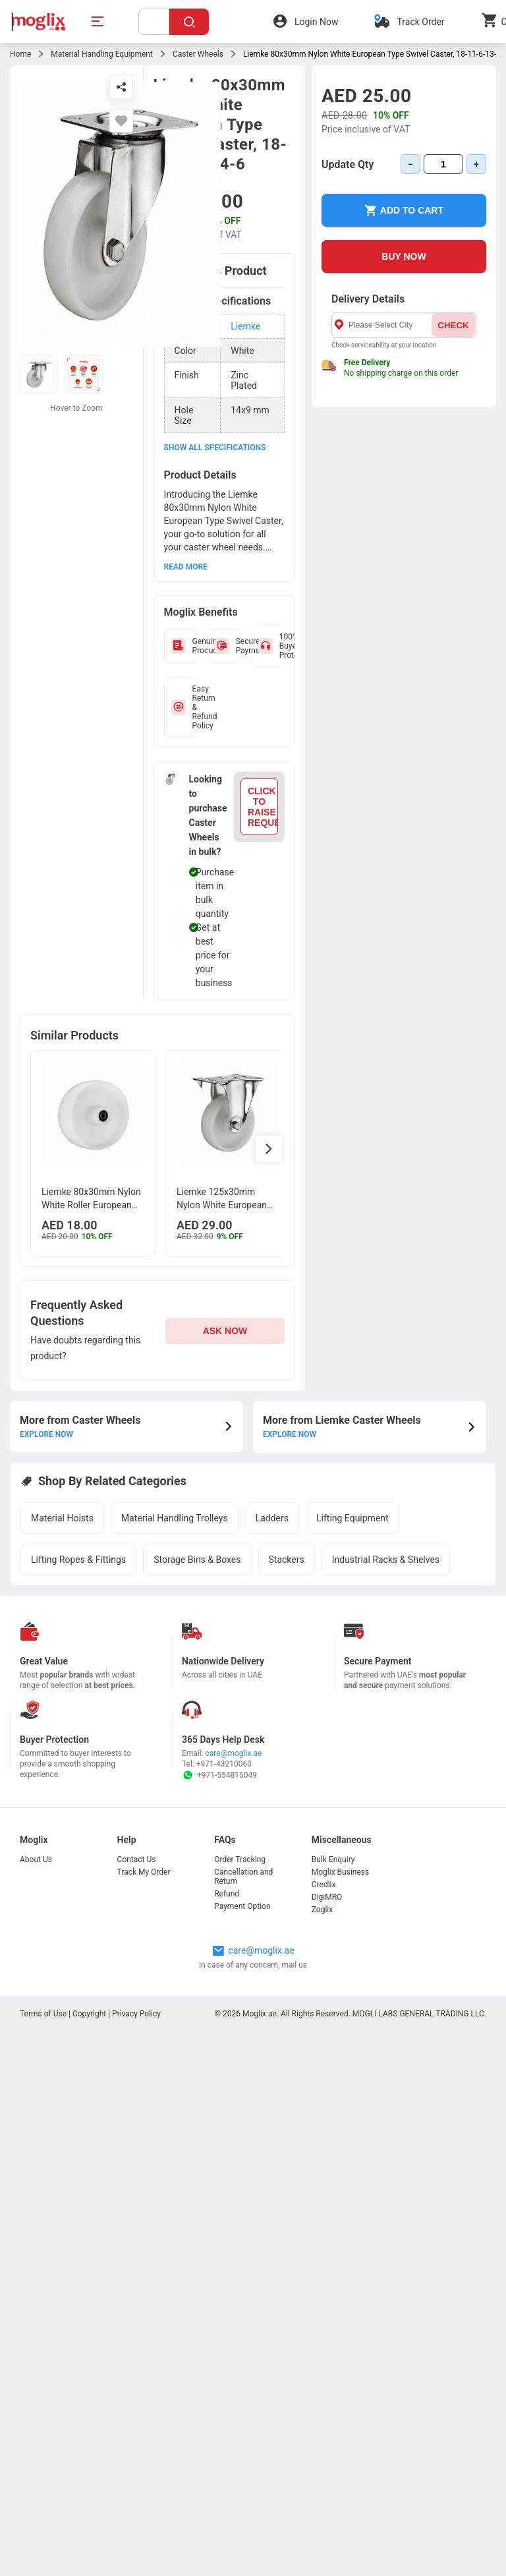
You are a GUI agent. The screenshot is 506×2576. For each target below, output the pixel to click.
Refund (226, 1893)
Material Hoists (62, 1518)
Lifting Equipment (352, 1518)
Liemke (245, 326)
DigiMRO (327, 1897)
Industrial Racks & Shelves (385, 1559)
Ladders (272, 1518)
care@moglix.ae (234, 1753)
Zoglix (322, 1909)
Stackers (286, 1559)
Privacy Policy (136, 2013)
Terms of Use (44, 2013)
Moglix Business (340, 1872)
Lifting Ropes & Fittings (78, 1559)
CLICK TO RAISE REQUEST (263, 807)
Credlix (324, 1884)
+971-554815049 (219, 1775)
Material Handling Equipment (102, 54)
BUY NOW (403, 256)
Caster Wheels (198, 54)
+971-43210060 (224, 1764)
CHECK (452, 325)
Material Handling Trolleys (174, 1518)
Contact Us (136, 1859)
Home (20, 54)
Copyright (89, 2013)
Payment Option (242, 1906)
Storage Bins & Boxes (197, 1559)
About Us (36, 1859)
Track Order (420, 21)
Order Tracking (240, 1859)
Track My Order (144, 1872)
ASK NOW (225, 1331)
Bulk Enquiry (333, 1859)
